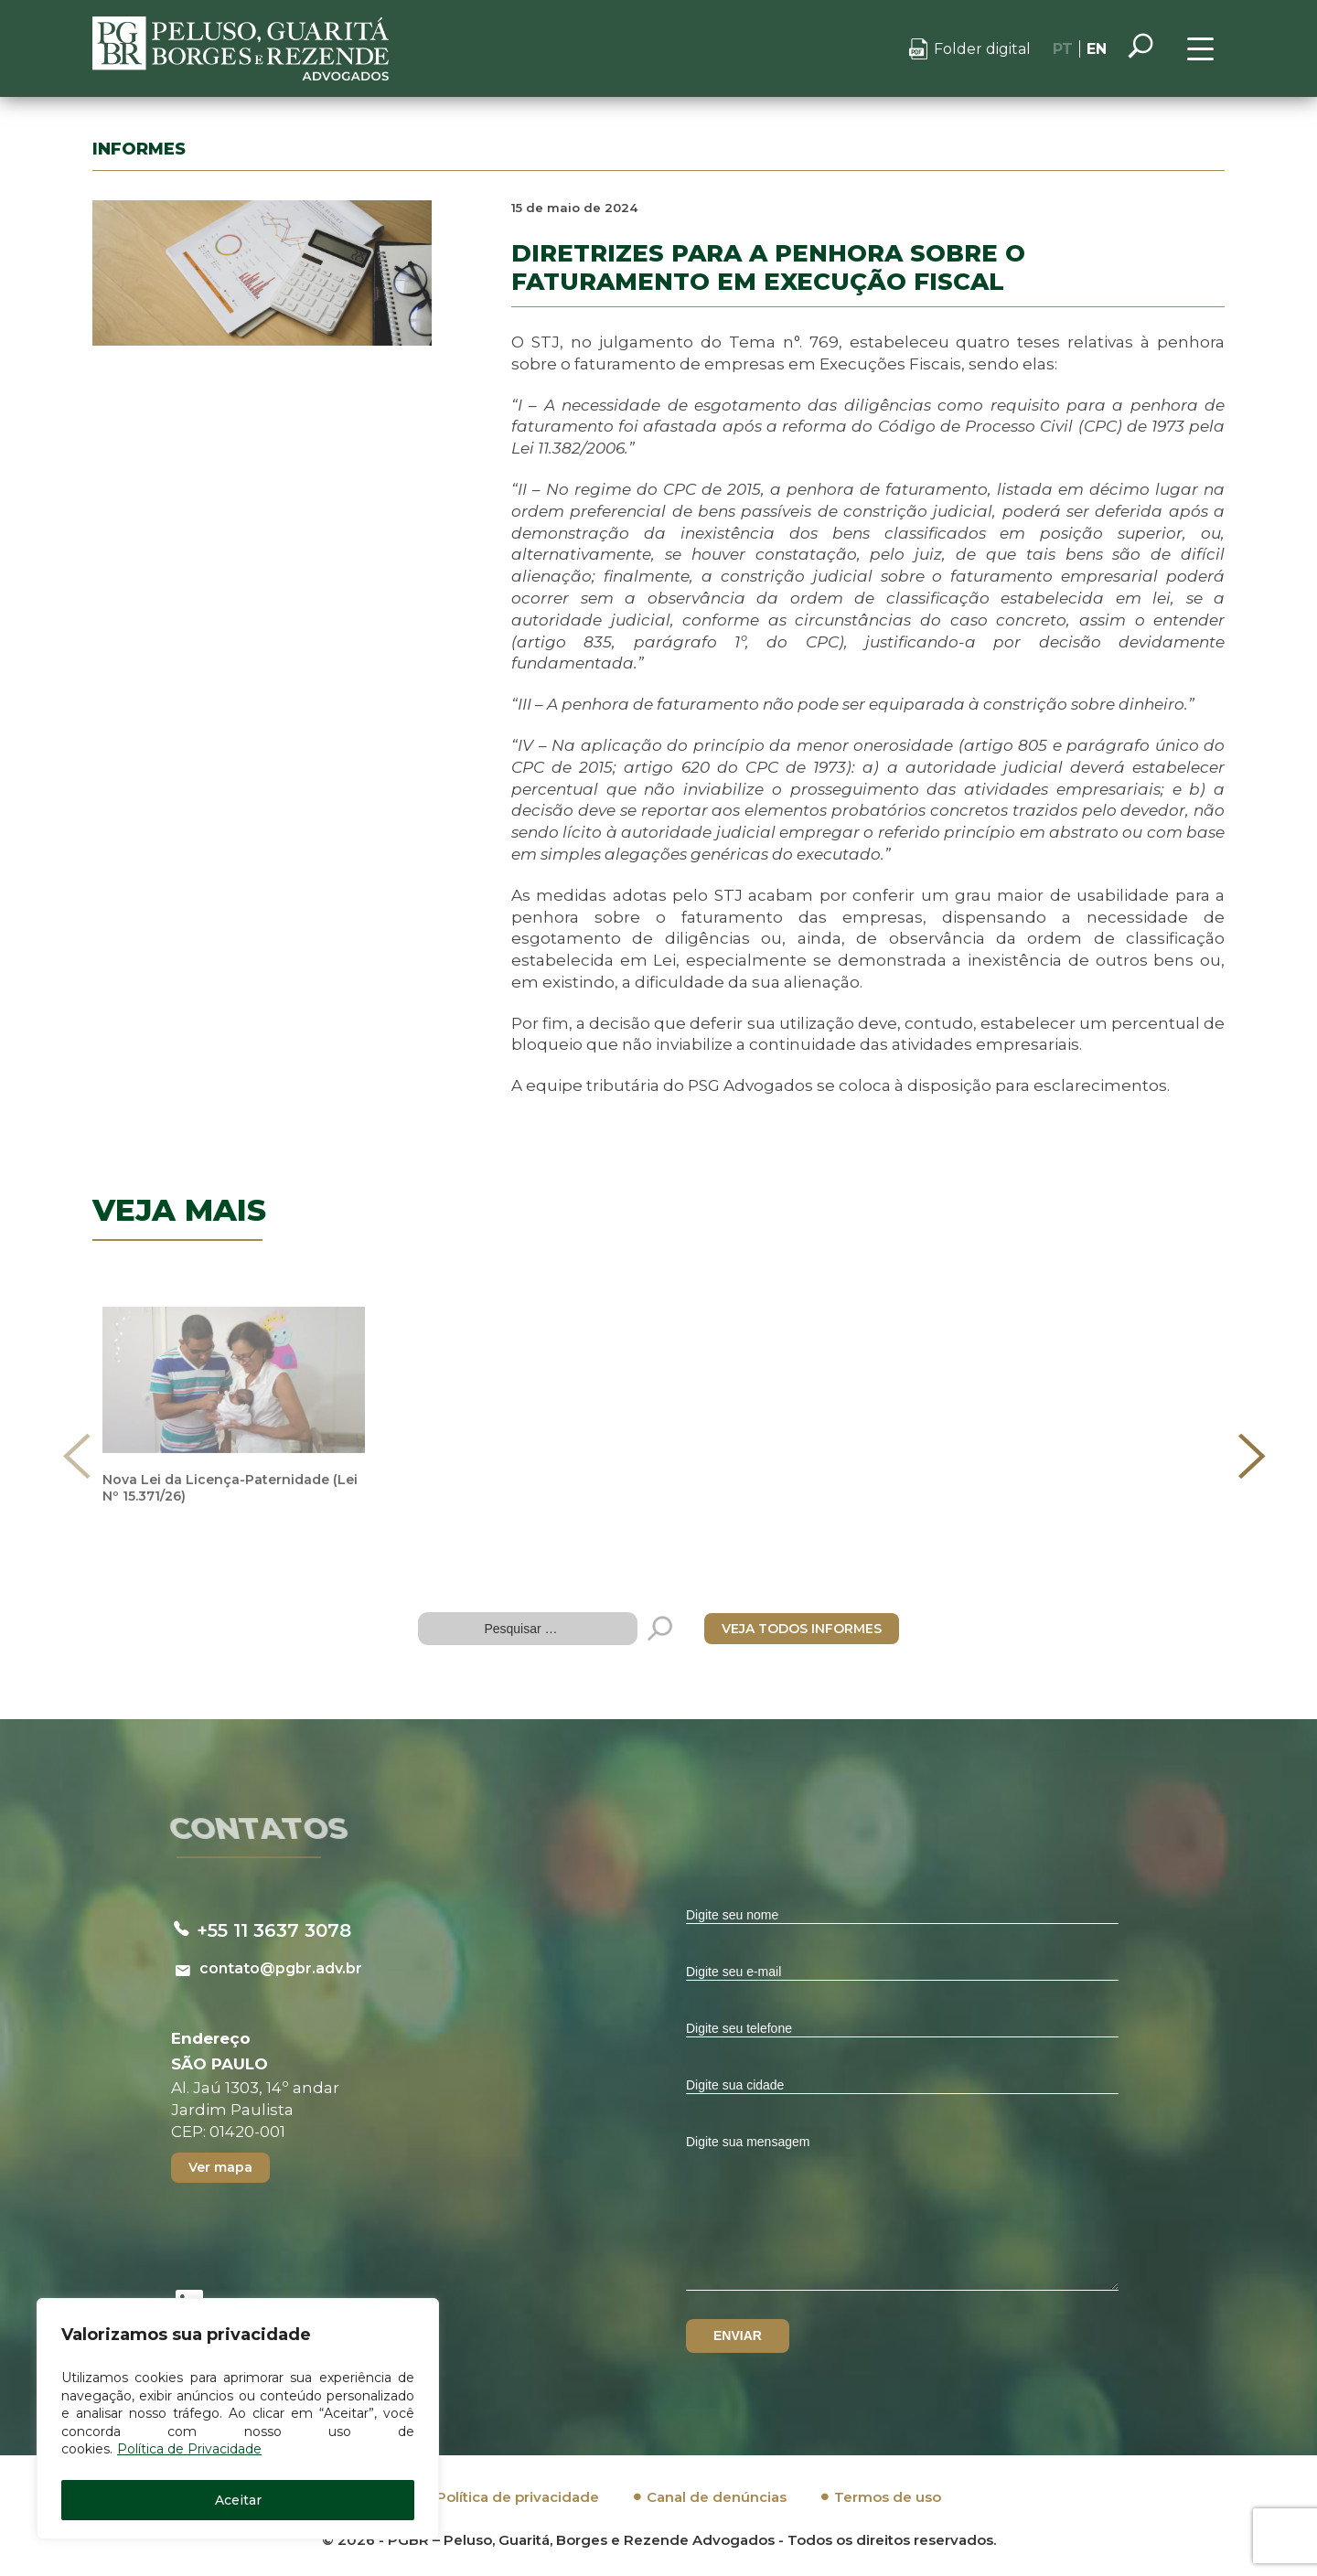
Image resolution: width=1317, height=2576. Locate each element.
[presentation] (77, 1455)
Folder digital (982, 49)
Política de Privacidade (189, 2449)
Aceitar (238, 2500)
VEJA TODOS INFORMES (802, 1628)
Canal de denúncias (717, 2497)
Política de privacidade (517, 2497)
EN (1097, 49)
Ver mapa (220, 2167)
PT (1063, 49)
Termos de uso (887, 2497)
